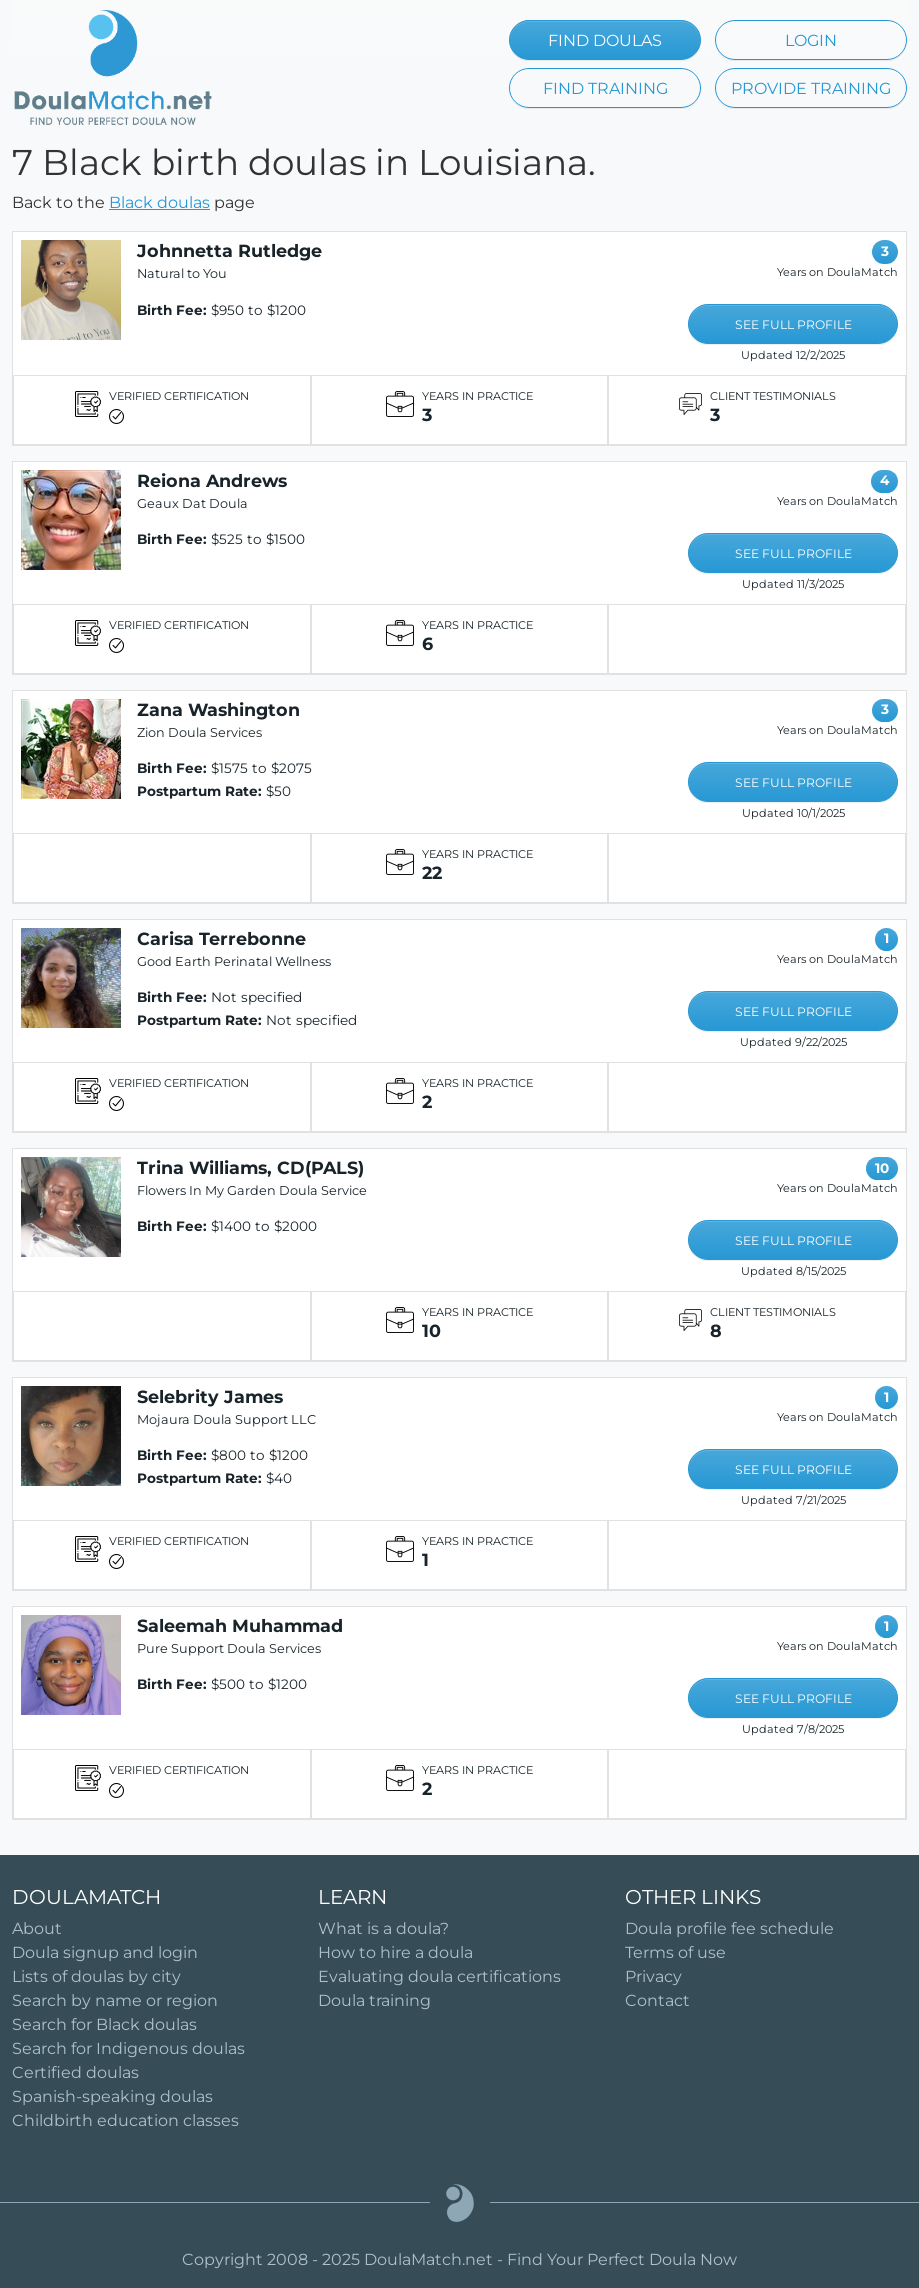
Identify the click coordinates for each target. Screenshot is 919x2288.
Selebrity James (210, 1396)
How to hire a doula (395, 1952)
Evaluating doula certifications (439, 1976)
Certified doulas (75, 2072)
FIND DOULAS (605, 40)
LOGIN (811, 40)
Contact (657, 2000)
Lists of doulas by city (96, 1976)
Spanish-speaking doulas (112, 2096)
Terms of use (675, 1952)
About (37, 1928)
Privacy (653, 1976)
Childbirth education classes (125, 2120)
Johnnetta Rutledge (229, 250)
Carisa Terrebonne (221, 938)
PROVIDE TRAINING (811, 88)
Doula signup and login (105, 1952)
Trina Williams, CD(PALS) (250, 1167)
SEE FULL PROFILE (793, 324)
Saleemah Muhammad (240, 1625)
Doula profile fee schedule (729, 1928)
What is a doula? (383, 1928)
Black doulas (159, 202)
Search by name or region (115, 2000)
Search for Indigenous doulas (128, 2048)
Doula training (374, 2000)
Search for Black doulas (104, 2024)
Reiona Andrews (212, 480)
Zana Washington (218, 709)
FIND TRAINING (605, 88)
